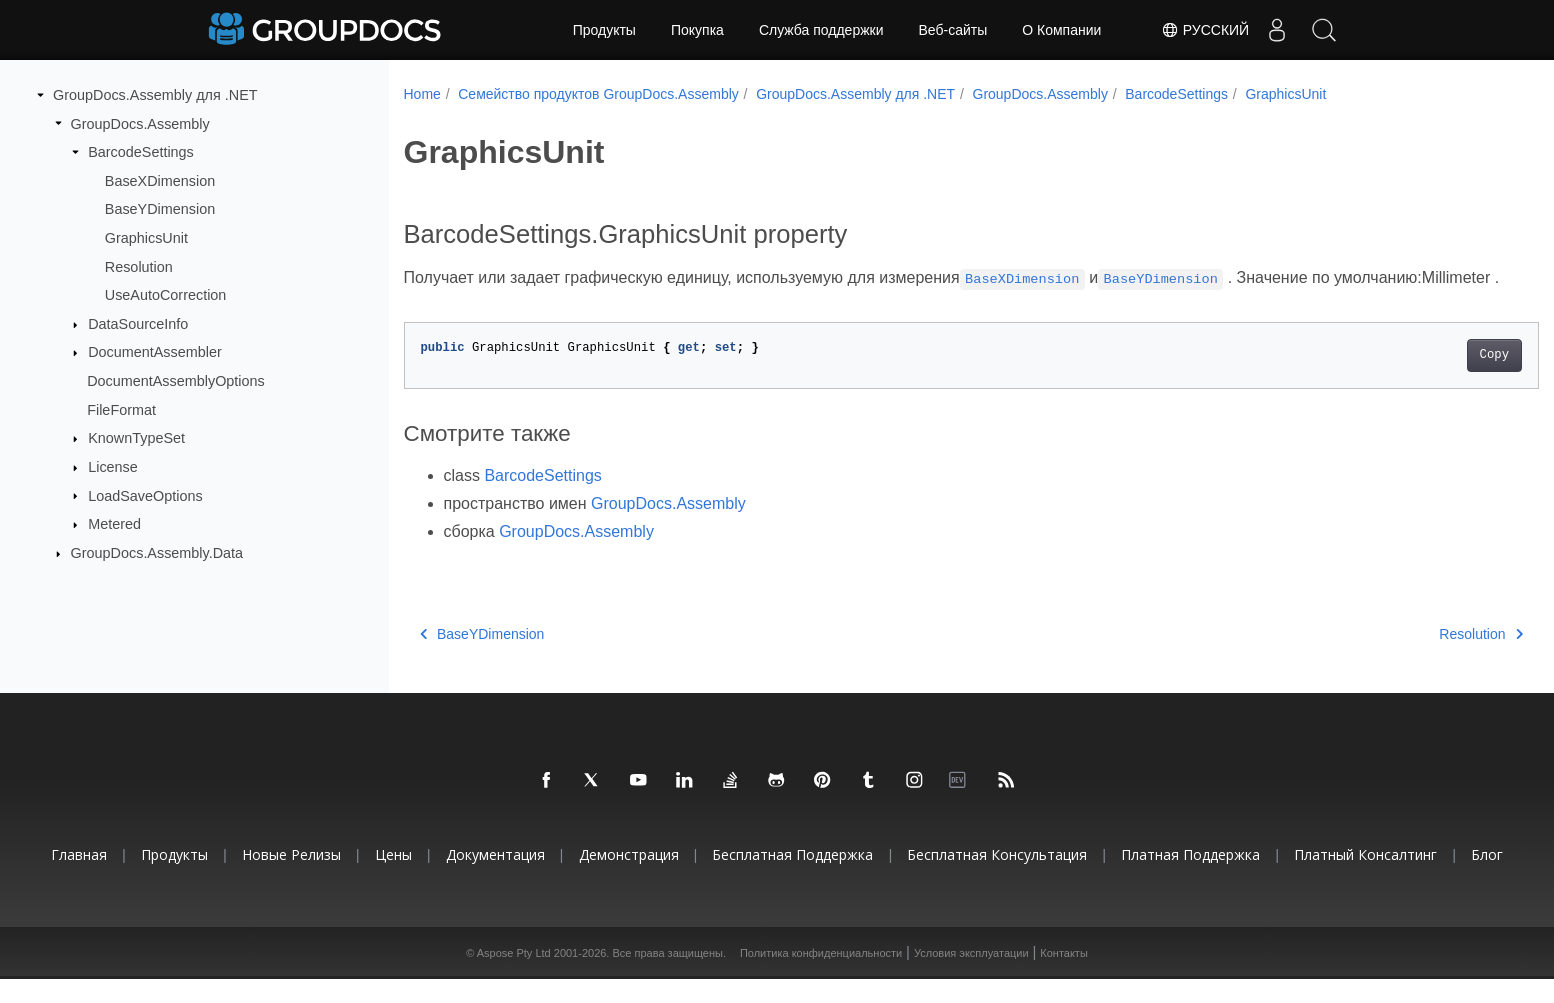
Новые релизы (291, 878)
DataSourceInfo (138, 324)
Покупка (697, 30)
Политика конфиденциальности (821, 977)
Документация (495, 878)
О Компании (1061, 30)
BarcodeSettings (141, 152)
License (113, 467)
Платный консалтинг (1365, 878)
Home (422, 94)
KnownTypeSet (136, 438)
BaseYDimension (160, 209)
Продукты (604, 30)
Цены (393, 878)
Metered (114, 524)
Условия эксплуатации (971, 977)
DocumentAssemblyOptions (176, 381)
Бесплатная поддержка (792, 878)
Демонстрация (629, 878)
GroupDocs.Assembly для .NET (155, 95)
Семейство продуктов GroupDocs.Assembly (598, 94)
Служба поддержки (821, 30)
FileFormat (121, 410)
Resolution (139, 266)
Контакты (1064, 977)
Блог (1487, 878)
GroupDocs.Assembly (140, 123)
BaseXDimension (160, 181)
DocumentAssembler (155, 352)
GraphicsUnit (146, 238)
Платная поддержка (1190, 878)
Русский (1198, 30)
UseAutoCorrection (166, 295)
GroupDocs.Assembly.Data (157, 553)
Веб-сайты (953, 30)
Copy (1415, 379)
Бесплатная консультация (997, 878)
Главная (79, 878)
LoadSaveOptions (145, 495)
